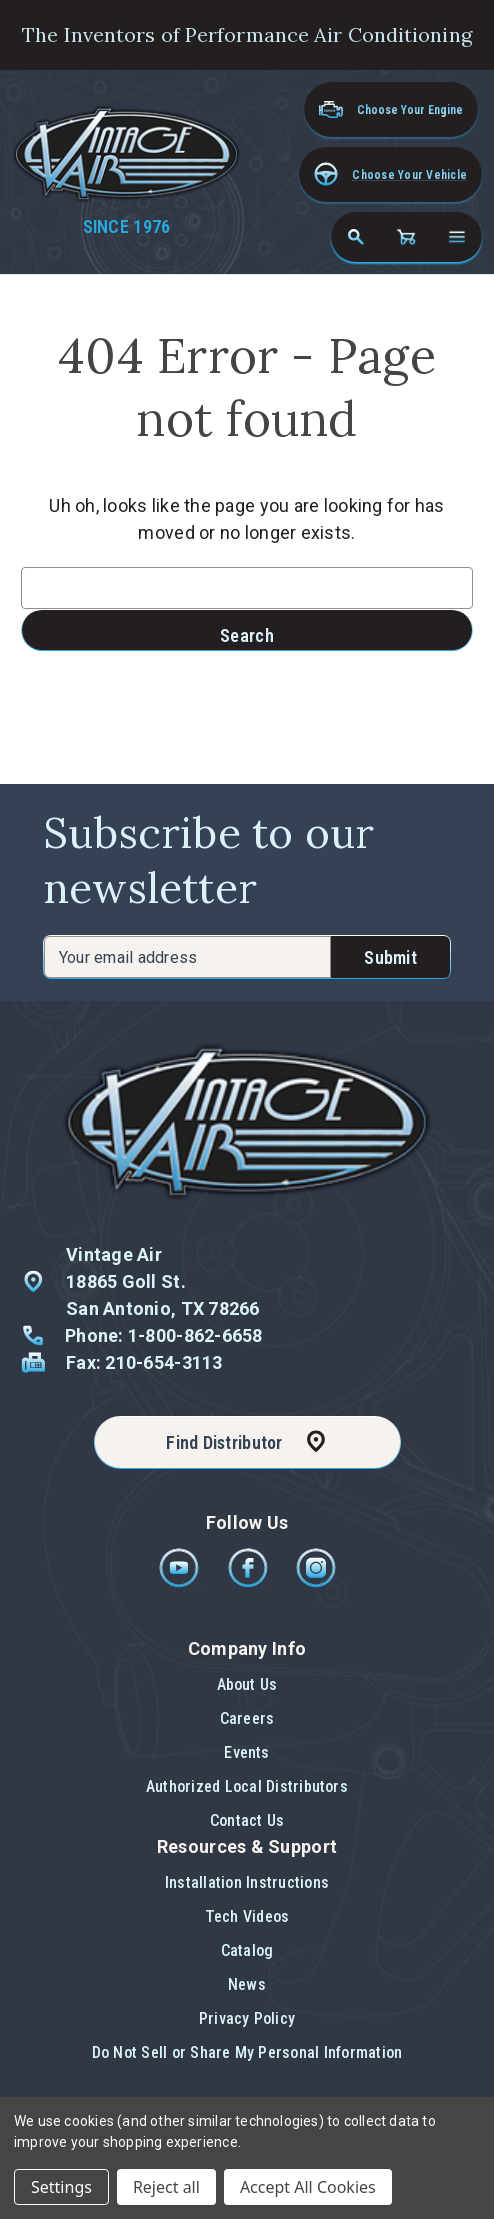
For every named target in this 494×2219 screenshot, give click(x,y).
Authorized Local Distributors (247, 1786)
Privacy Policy (247, 2018)
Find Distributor (224, 1442)
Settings (61, 2187)
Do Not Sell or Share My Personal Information (247, 2052)
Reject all (166, 2187)
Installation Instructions (247, 1882)
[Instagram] (316, 1582)
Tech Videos (247, 1916)
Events (246, 1752)
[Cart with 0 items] (406, 237)
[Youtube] (180, 1582)
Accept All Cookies (308, 2187)
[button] (390, 174)
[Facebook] (249, 1582)
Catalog (247, 1950)
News (247, 1984)
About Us (247, 1684)
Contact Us (247, 1820)
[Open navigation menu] (457, 237)
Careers (247, 1718)
